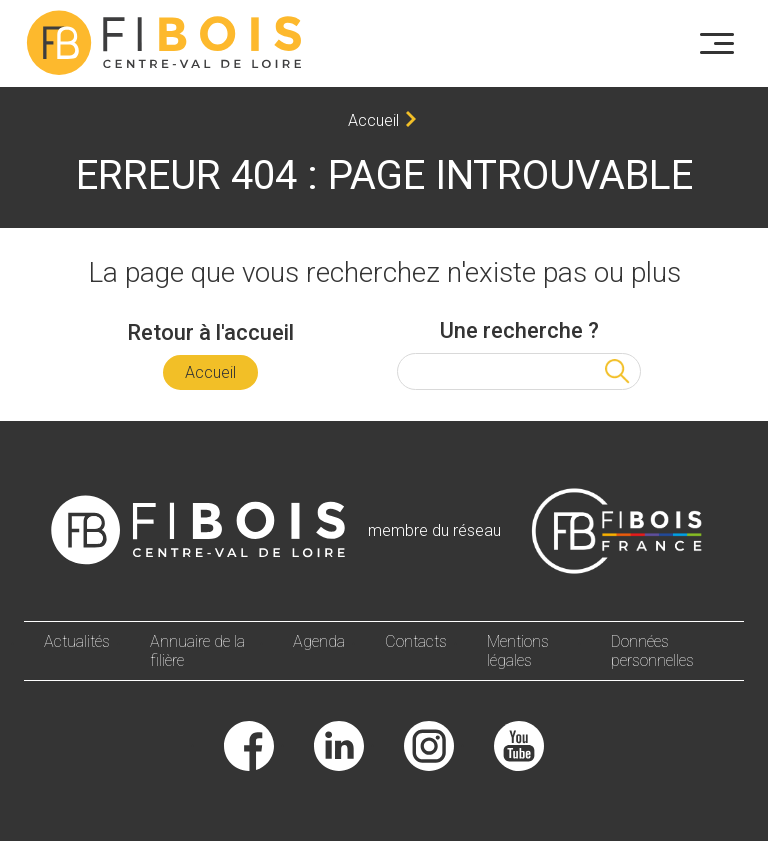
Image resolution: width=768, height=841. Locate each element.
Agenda (319, 641)
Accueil (373, 120)
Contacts (416, 641)
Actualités (77, 641)
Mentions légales (518, 651)
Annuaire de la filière (197, 651)
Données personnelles (652, 651)
